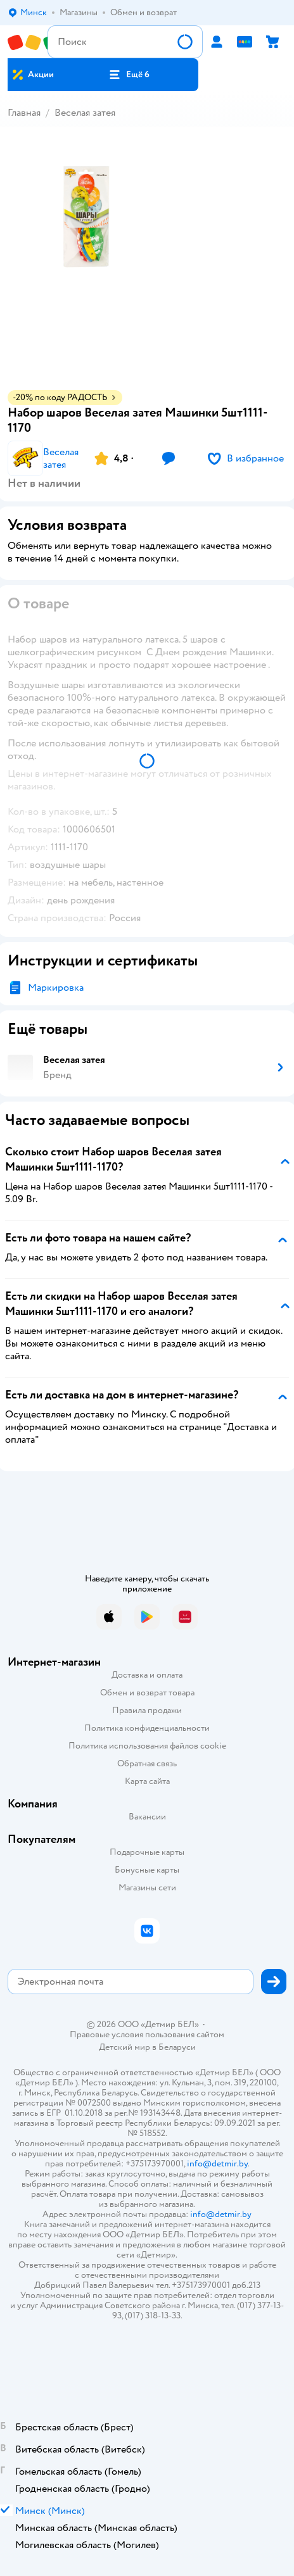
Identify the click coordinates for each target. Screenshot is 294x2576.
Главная (24, 112)
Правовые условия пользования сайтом (147, 2035)
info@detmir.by (217, 2163)
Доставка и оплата (147, 1674)
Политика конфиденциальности (147, 1728)
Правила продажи (147, 1710)
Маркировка (56, 987)
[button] (128, 74)
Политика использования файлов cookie (147, 1745)
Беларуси (177, 2047)
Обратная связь (147, 1763)
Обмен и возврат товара (147, 1692)
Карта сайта (147, 1781)
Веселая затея (84, 112)
